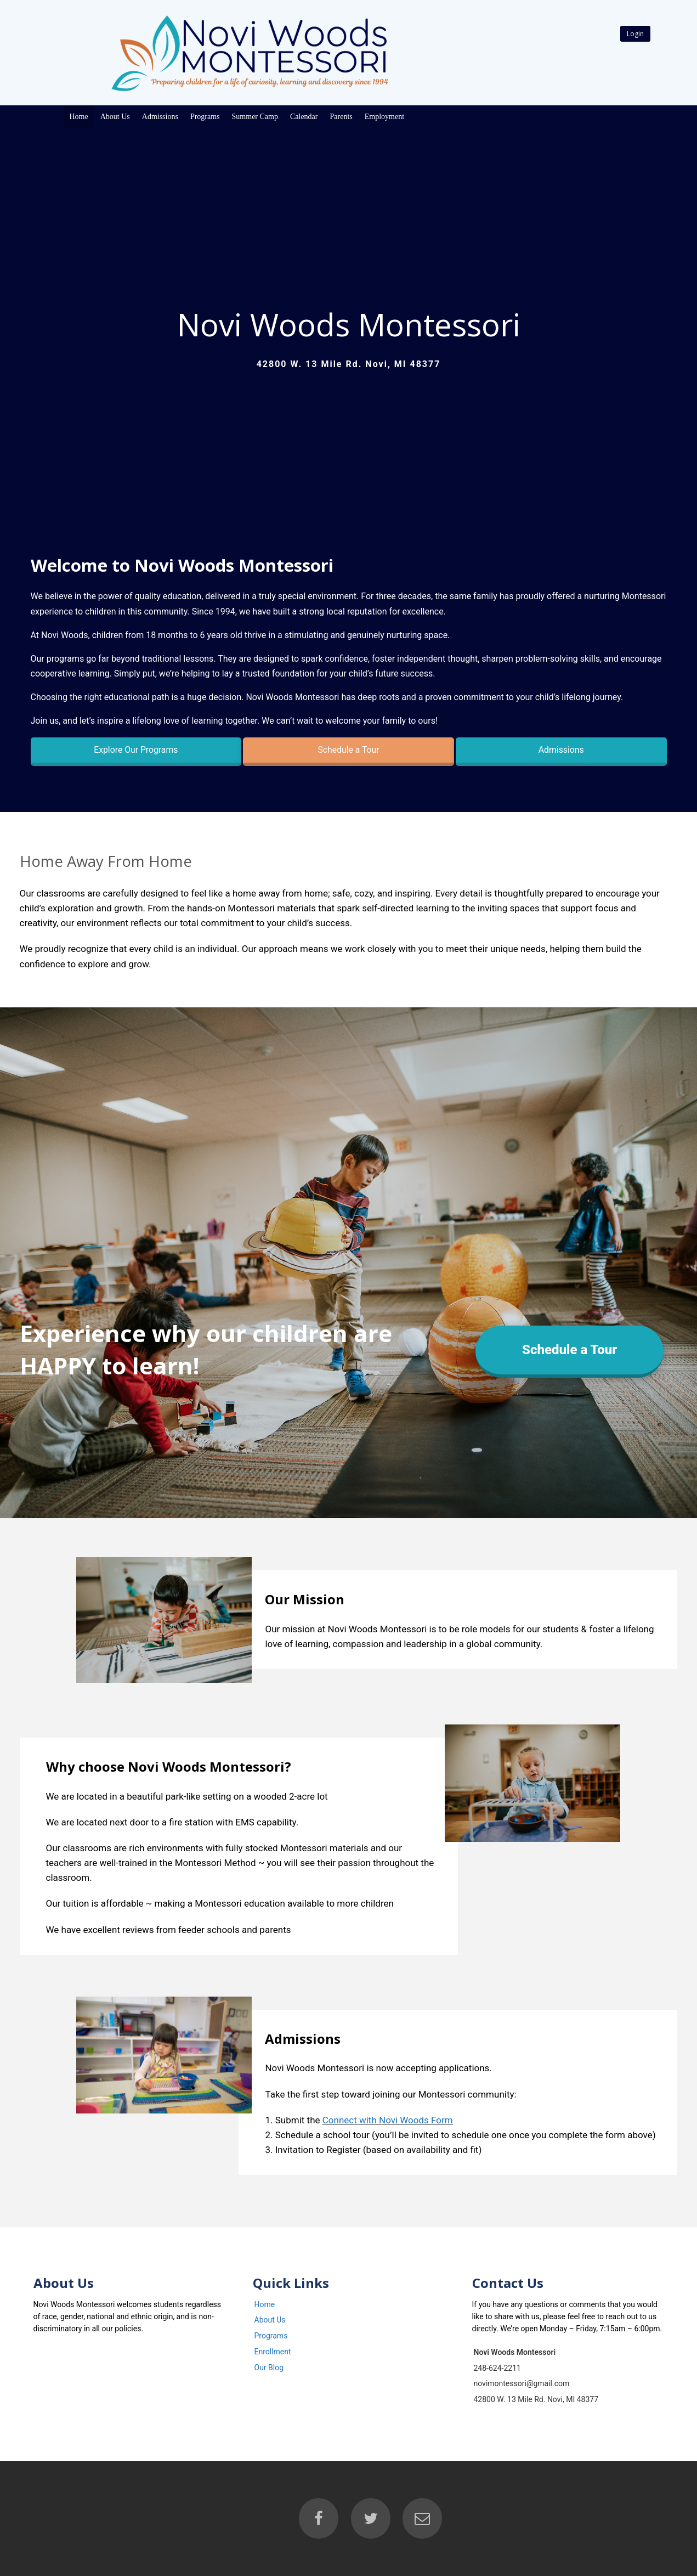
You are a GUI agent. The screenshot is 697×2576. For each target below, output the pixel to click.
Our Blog (269, 2367)
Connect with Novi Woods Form (387, 2120)
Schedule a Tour (348, 750)
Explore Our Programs (136, 750)
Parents (341, 116)
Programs (205, 116)
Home (79, 116)
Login (635, 33)
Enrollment (272, 2351)
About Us (115, 116)
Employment (384, 116)
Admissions (160, 116)
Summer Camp (255, 116)
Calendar (304, 116)
